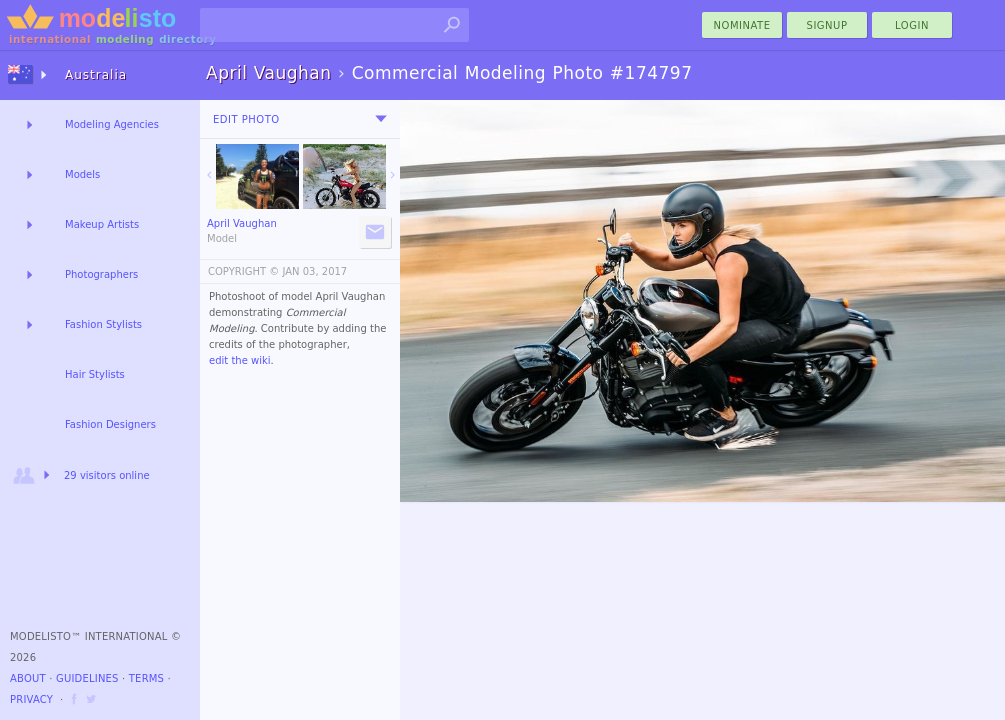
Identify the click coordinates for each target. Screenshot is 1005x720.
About (28, 678)
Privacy (31, 699)
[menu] (381, 119)
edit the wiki (240, 360)
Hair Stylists (95, 374)
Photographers (101, 274)
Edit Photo (246, 119)
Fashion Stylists (103, 324)
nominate (742, 25)
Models (82, 174)
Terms (146, 678)
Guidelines (87, 678)
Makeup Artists (102, 224)
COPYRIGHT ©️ (243, 271)
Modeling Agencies (112, 124)
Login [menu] (912, 25)
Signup (827, 25)
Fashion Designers (110, 424)
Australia (96, 75)
